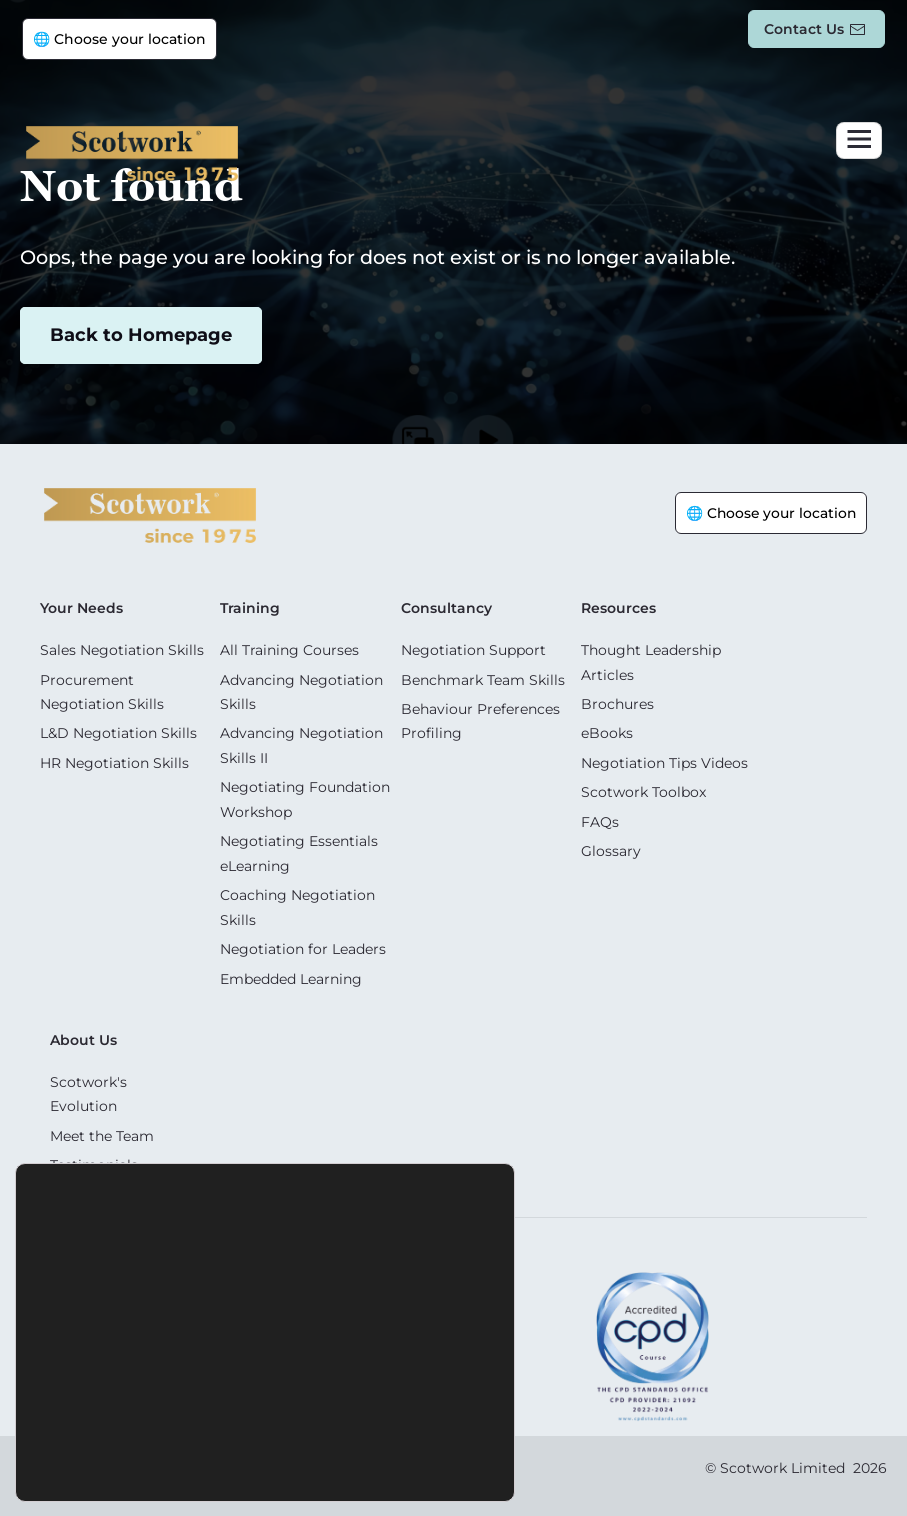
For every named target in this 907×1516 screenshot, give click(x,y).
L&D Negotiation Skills (118, 732)
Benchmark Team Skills (483, 679)
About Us (83, 1034)
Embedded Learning (291, 973)
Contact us (804, 29)
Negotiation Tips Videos (664, 761)
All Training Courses (289, 650)
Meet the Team (102, 1129)
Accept (153, 1459)
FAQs (600, 819)
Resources (618, 608)
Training (250, 608)
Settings (377, 1459)
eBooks (607, 732)
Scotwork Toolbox (643, 790)
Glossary (611, 848)
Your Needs (81, 608)
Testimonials (94, 1158)
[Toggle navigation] (859, 140)
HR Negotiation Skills (114, 761)
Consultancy (446, 608)
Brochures (617, 703)
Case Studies (94, 1187)
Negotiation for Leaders (303, 944)
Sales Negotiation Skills (122, 650)
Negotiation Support (473, 650)
